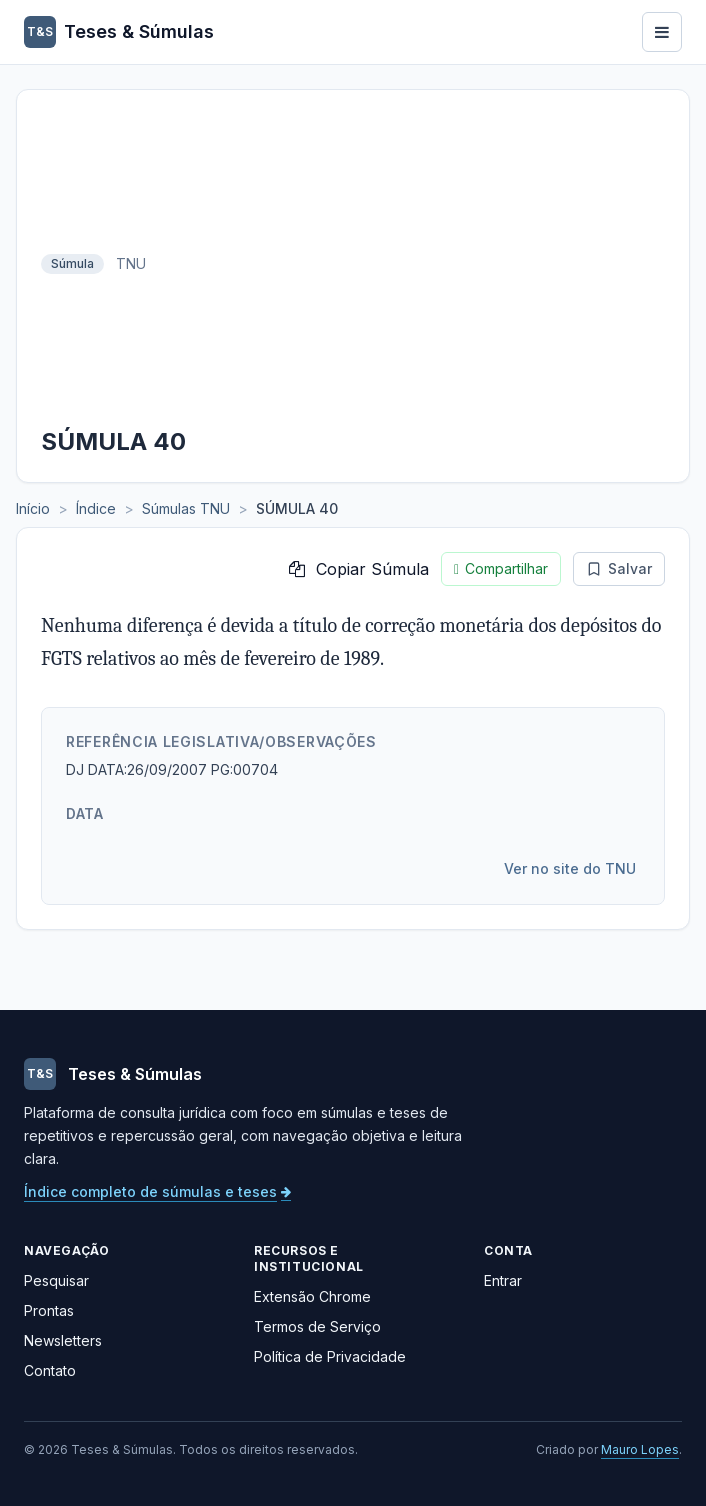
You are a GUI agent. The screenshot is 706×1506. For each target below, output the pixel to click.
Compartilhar (501, 569)
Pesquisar (56, 1280)
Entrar (503, 1280)
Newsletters (63, 1340)
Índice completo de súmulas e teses (157, 1191)
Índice (96, 508)
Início (33, 508)
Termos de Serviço (317, 1326)
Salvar (619, 568)
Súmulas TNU (186, 508)
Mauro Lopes (640, 1449)
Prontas (49, 1310)
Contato (50, 1370)
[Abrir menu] (662, 32)
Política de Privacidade (330, 1356)
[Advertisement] (411, 264)
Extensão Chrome (312, 1296)
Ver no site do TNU (570, 868)
